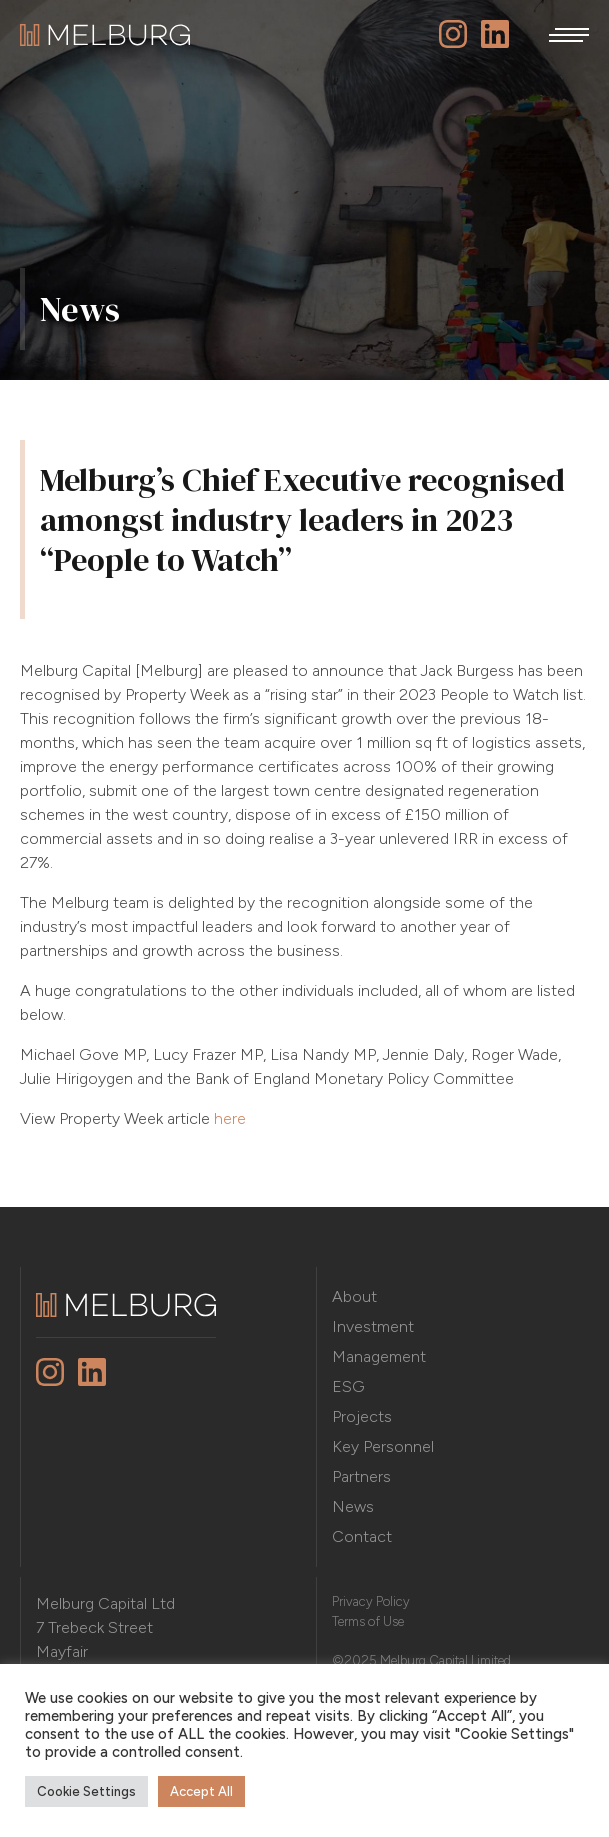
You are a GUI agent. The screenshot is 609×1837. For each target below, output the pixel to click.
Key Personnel (383, 1446)
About (354, 1296)
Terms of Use (368, 1621)
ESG (348, 1386)
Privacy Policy (371, 1601)
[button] (569, 35)
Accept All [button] (201, 1791)
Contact (362, 1536)
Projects (362, 1416)
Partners (361, 1476)
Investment (373, 1326)
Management (379, 1356)
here (230, 1118)
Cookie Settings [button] (86, 1791)
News (353, 1506)
